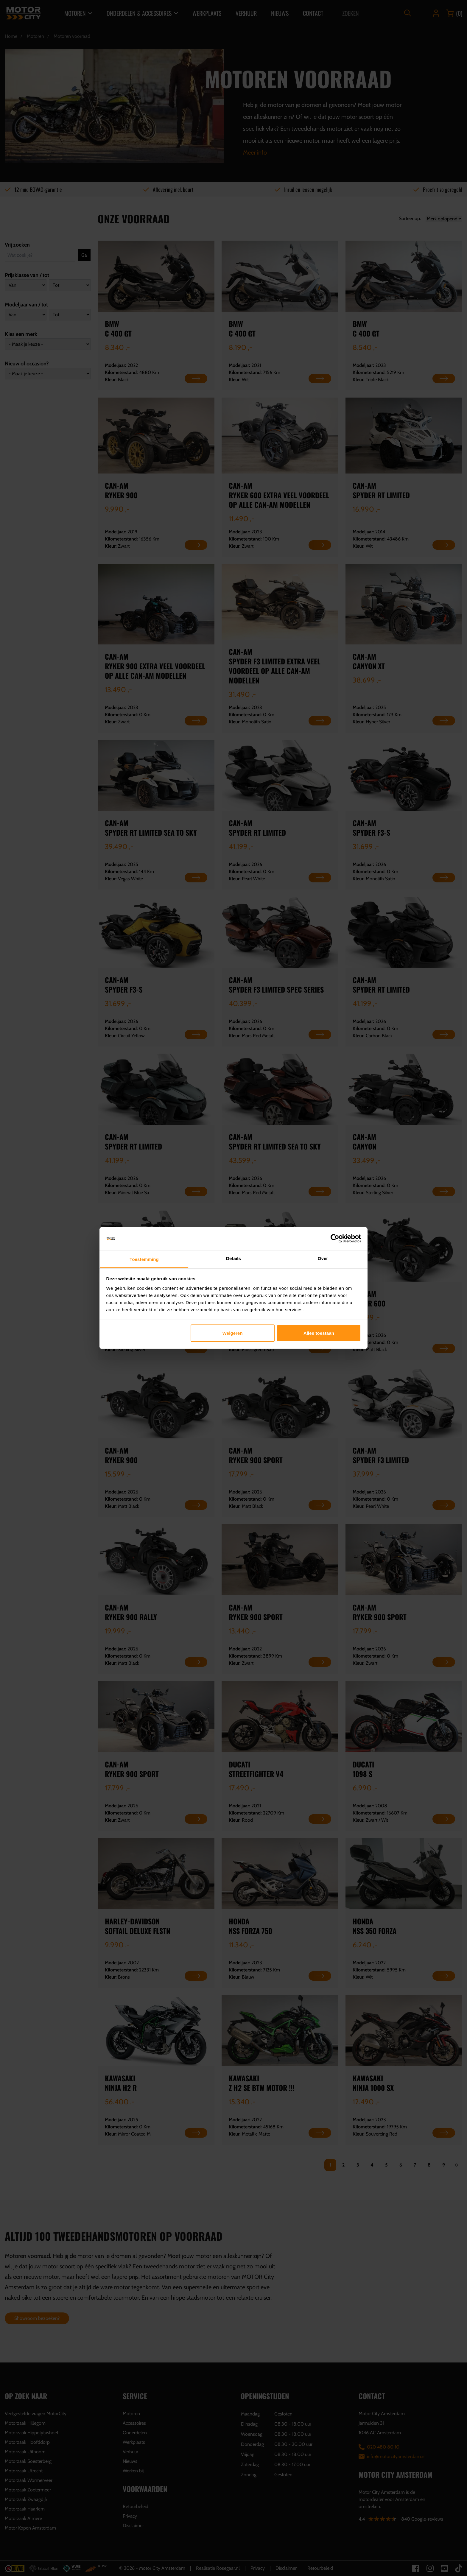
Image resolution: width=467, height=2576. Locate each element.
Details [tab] (233, 1258)
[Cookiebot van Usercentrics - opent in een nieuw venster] (335, 1238)
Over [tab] (323, 1258)
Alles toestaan (318, 1333)
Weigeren (232, 1333)
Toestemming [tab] (144, 1258)
